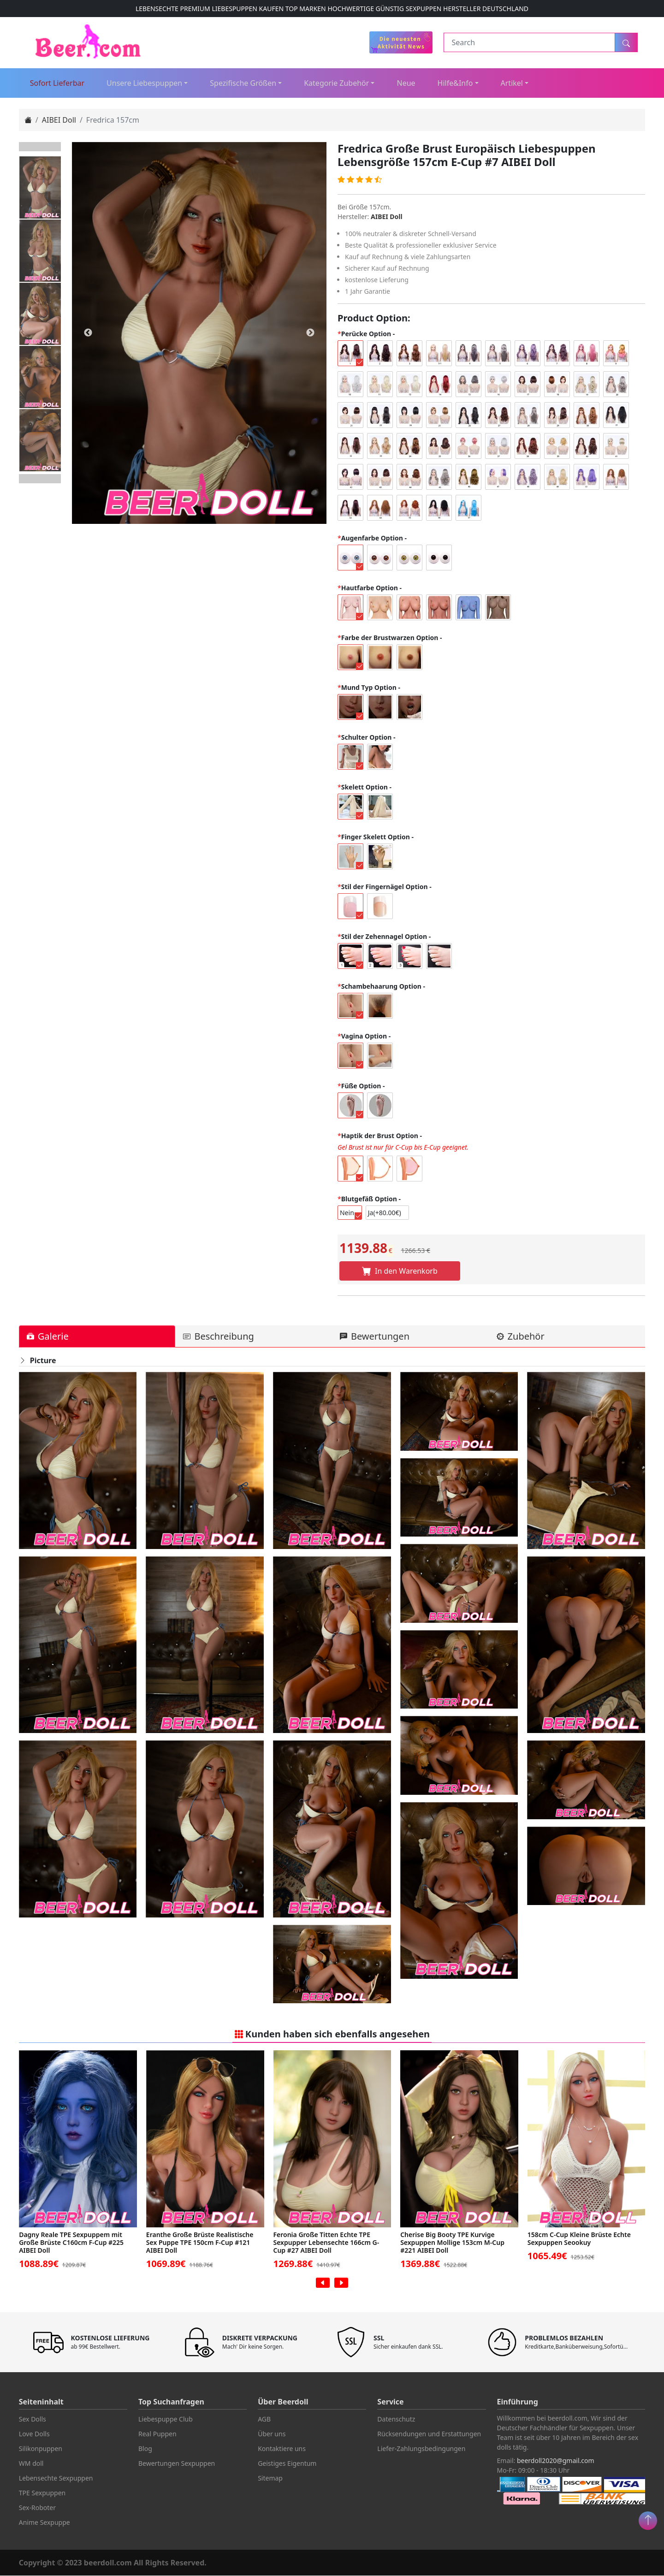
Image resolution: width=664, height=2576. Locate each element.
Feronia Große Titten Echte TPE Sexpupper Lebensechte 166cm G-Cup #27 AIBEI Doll (327, 2243)
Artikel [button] (512, 83)
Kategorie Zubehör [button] (336, 83)
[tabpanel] (199, 333)
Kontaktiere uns (282, 2449)
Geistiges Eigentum (287, 2463)
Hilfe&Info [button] (455, 83)
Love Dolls (34, 2434)
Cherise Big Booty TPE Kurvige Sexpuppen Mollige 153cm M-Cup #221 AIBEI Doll (453, 2243)
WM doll (31, 2463)
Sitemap (270, 2478)
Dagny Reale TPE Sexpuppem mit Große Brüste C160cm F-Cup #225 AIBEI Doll (72, 2243)
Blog (145, 2449)
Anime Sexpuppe (44, 2522)
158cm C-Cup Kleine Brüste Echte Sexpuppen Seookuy (580, 2239)
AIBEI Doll (59, 120)
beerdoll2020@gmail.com (555, 2461)
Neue (406, 83)
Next (40, 479)
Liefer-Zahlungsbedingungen (421, 2449)
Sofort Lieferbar (57, 83)
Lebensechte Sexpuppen (56, 2478)
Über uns (271, 2434)
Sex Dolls (32, 2419)
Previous (40, 147)
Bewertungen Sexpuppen (176, 2463)
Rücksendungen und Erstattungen (429, 2434)
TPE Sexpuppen (42, 2493)
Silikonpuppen (40, 2449)
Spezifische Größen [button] (243, 83)
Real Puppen (157, 2434)
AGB (264, 2419)
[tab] (97, 1337)
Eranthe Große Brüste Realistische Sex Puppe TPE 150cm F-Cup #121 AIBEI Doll (201, 2243)
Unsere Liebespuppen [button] (144, 83)
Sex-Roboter (37, 2508)
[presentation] (323, 2283)
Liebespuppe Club (165, 2419)
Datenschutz (396, 2419)
